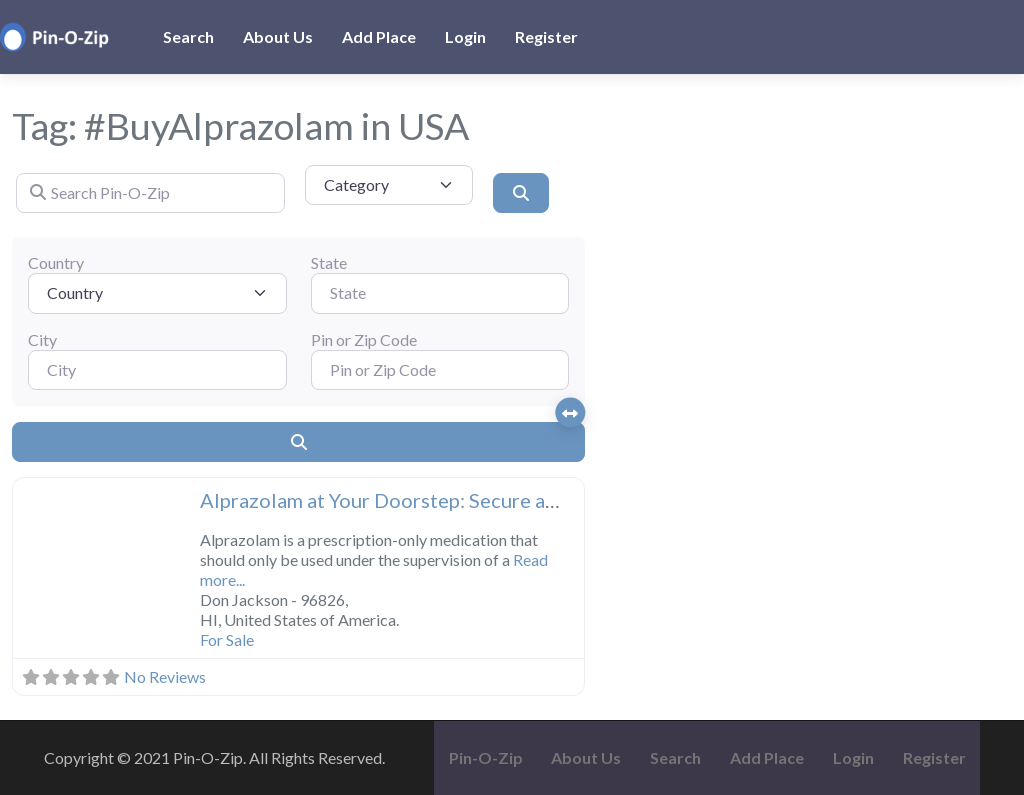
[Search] (521, 193)
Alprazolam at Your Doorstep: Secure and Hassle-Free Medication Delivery (535, 500)
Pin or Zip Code (364, 339)
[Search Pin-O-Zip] (150, 193)
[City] (157, 370)
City (42, 339)
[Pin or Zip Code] (440, 370)
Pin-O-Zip (486, 757)
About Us (278, 36)
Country (56, 262)
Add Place (379, 36)
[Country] (157, 293)
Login (465, 36)
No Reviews (165, 676)
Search (188, 36)
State (329, 262)
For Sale (227, 639)
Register (546, 36)
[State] (440, 293)
